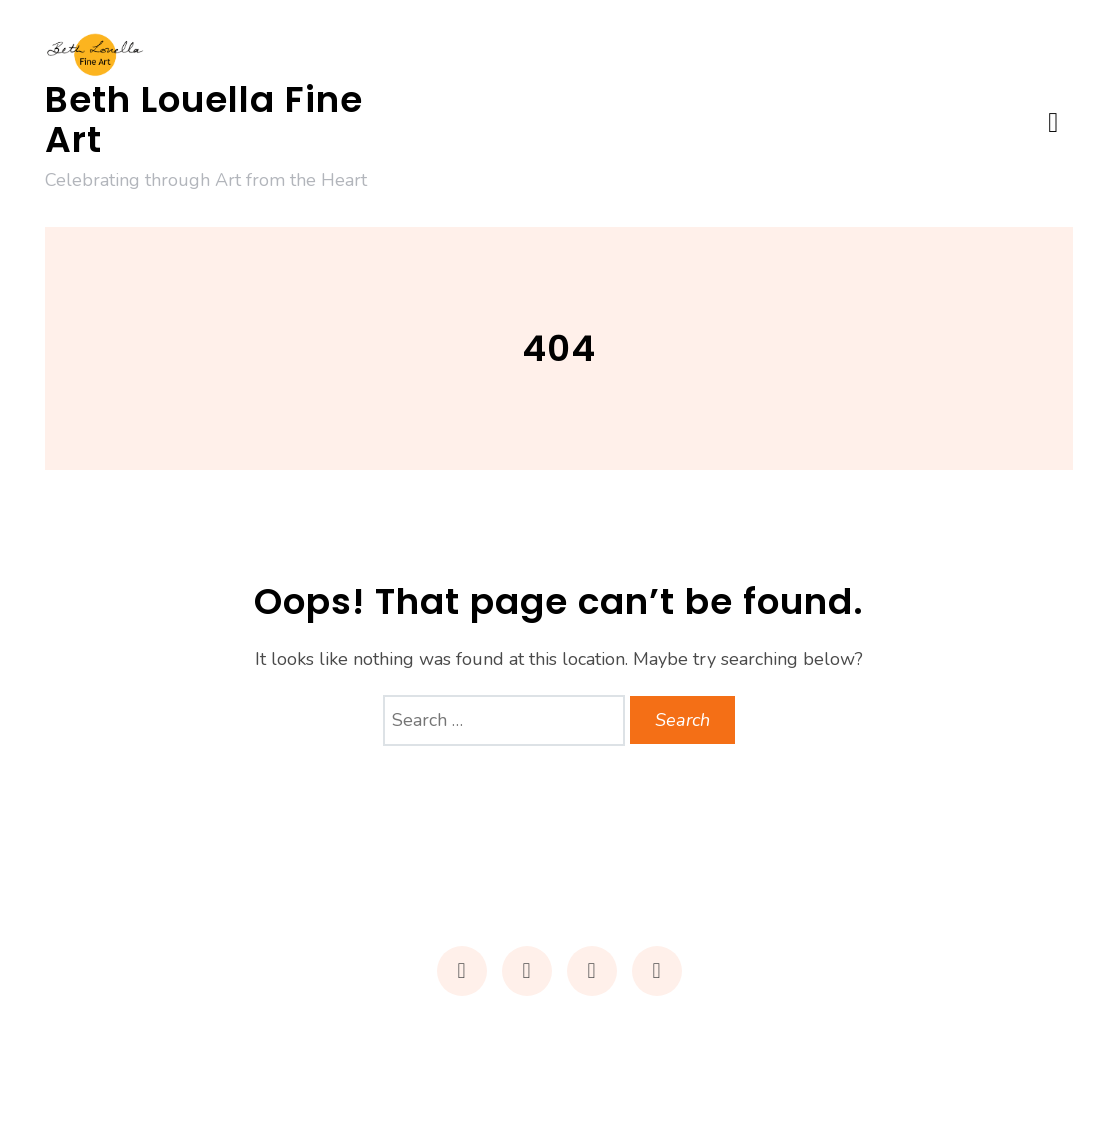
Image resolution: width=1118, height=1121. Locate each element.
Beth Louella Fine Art (204, 119)
